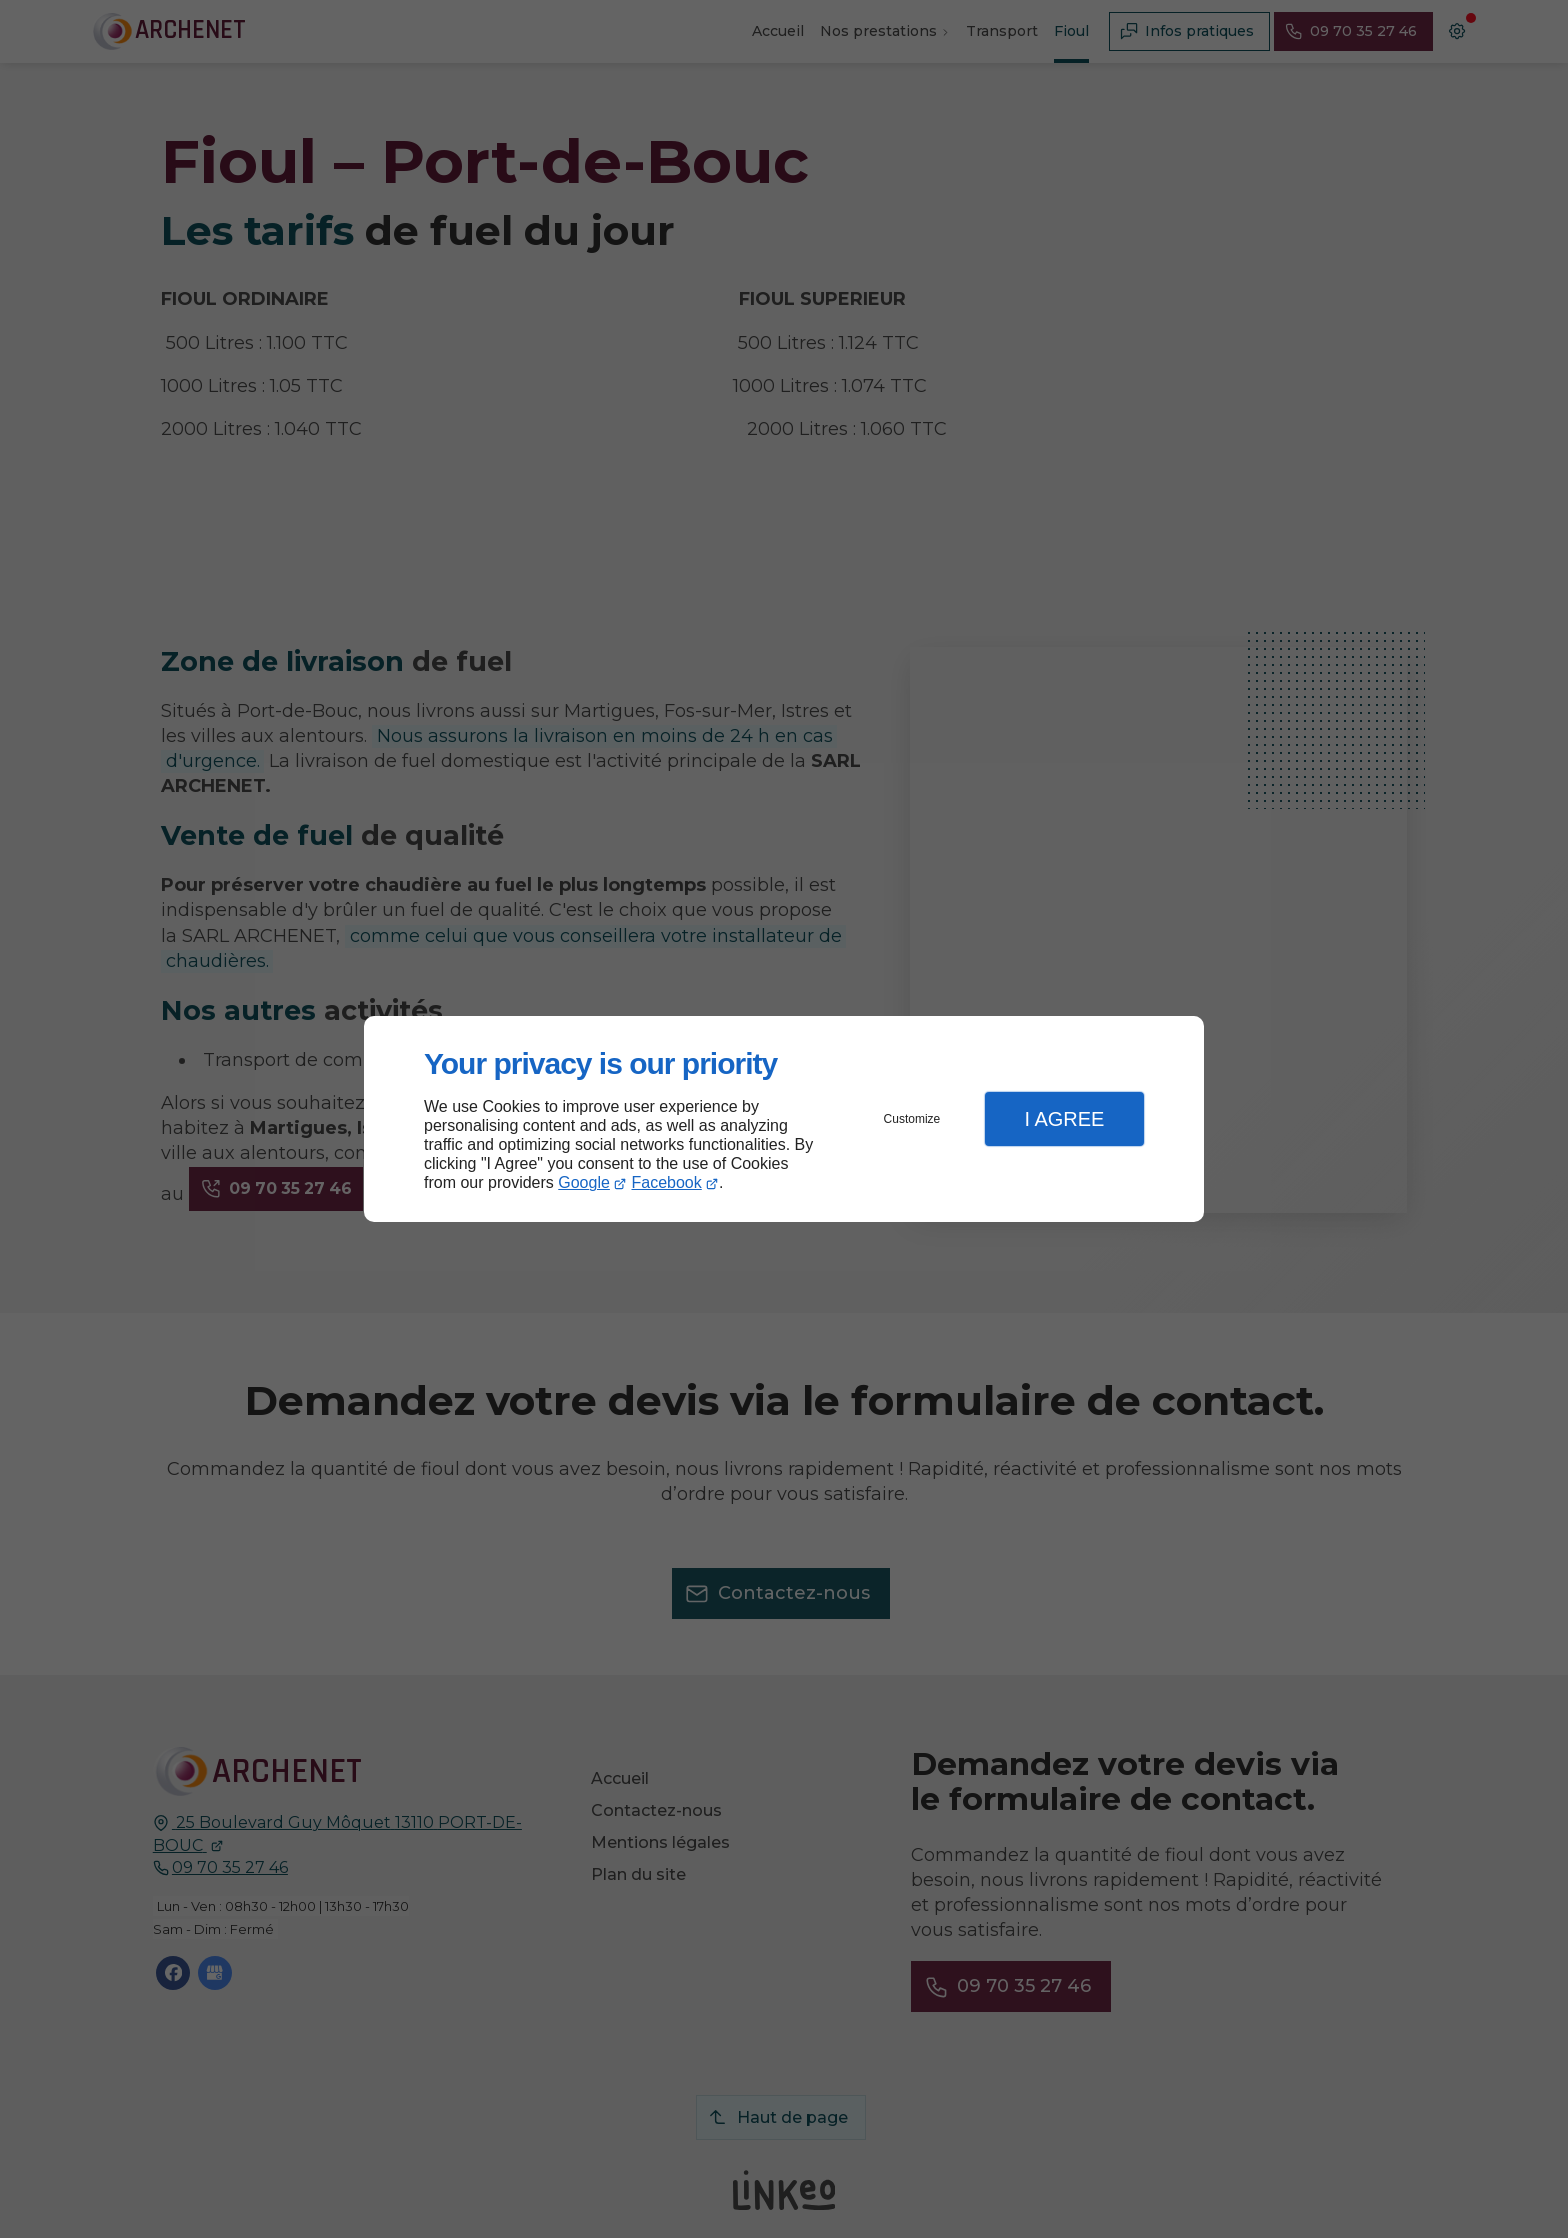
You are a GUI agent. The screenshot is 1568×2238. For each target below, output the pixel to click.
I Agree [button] (1064, 1119)
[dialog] (784, 1119)
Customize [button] (912, 1119)
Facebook (667, 1182)
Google (584, 1182)
